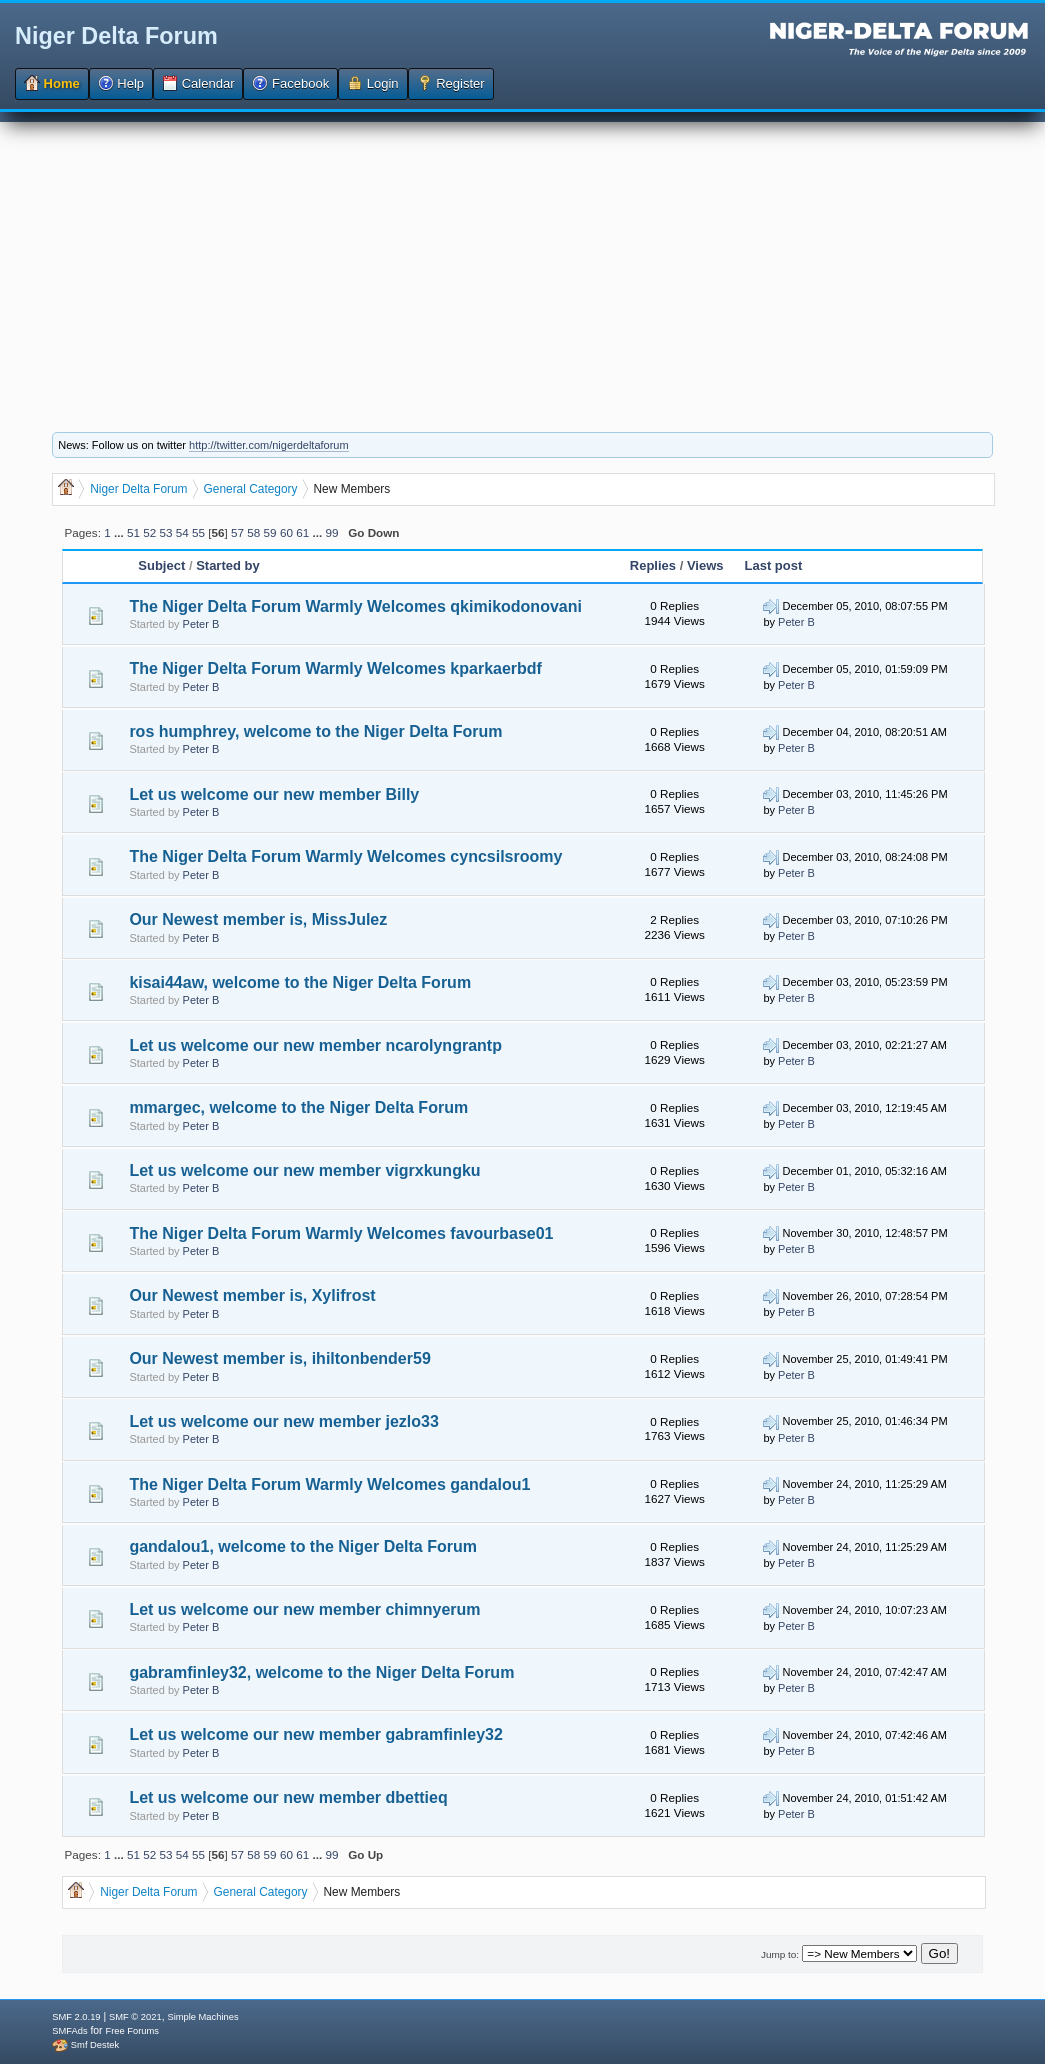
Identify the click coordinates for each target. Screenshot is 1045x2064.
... (120, 532)
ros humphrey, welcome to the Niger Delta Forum (315, 731)
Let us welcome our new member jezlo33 (283, 1421)
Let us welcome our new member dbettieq (288, 1797)
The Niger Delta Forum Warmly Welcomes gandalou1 (329, 1484)
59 (270, 532)
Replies (653, 565)
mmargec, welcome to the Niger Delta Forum (298, 1107)
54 (182, 532)
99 (331, 532)
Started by (228, 565)
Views (705, 565)
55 (198, 532)
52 (149, 532)
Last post (774, 565)
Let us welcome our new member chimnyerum (304, 1609)
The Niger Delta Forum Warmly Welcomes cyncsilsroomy (345, 856)
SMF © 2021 (135, 2017)
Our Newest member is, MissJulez (258, 919)
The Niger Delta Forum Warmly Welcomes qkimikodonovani (355, 606)
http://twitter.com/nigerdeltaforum (269, 445)
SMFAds (69, 2031)
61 (302, 532)
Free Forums (131, 2031)
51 (133, 532)
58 (253, 532)
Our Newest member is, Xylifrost (252, 1295)
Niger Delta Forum (116, 36)
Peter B (201, 624)
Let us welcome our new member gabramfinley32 (315, 1734)
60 (286, 532)
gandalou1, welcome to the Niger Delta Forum (303, 1546)
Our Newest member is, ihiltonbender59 (279, 1358)
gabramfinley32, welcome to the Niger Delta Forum (321, 1672)
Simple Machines (202, 2017)
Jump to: (780, 1954)
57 (237, 532)
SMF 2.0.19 (76, 2017)
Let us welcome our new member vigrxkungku (304, 1170)
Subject (161, 565)
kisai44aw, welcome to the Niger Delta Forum (300, 982)
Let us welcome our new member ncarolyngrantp (315, 1045)
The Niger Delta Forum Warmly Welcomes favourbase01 (341, 1233)
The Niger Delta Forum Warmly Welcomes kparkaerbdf (335, 668)
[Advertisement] (522, 262)
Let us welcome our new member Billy (274, 794)
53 (166, 532)
